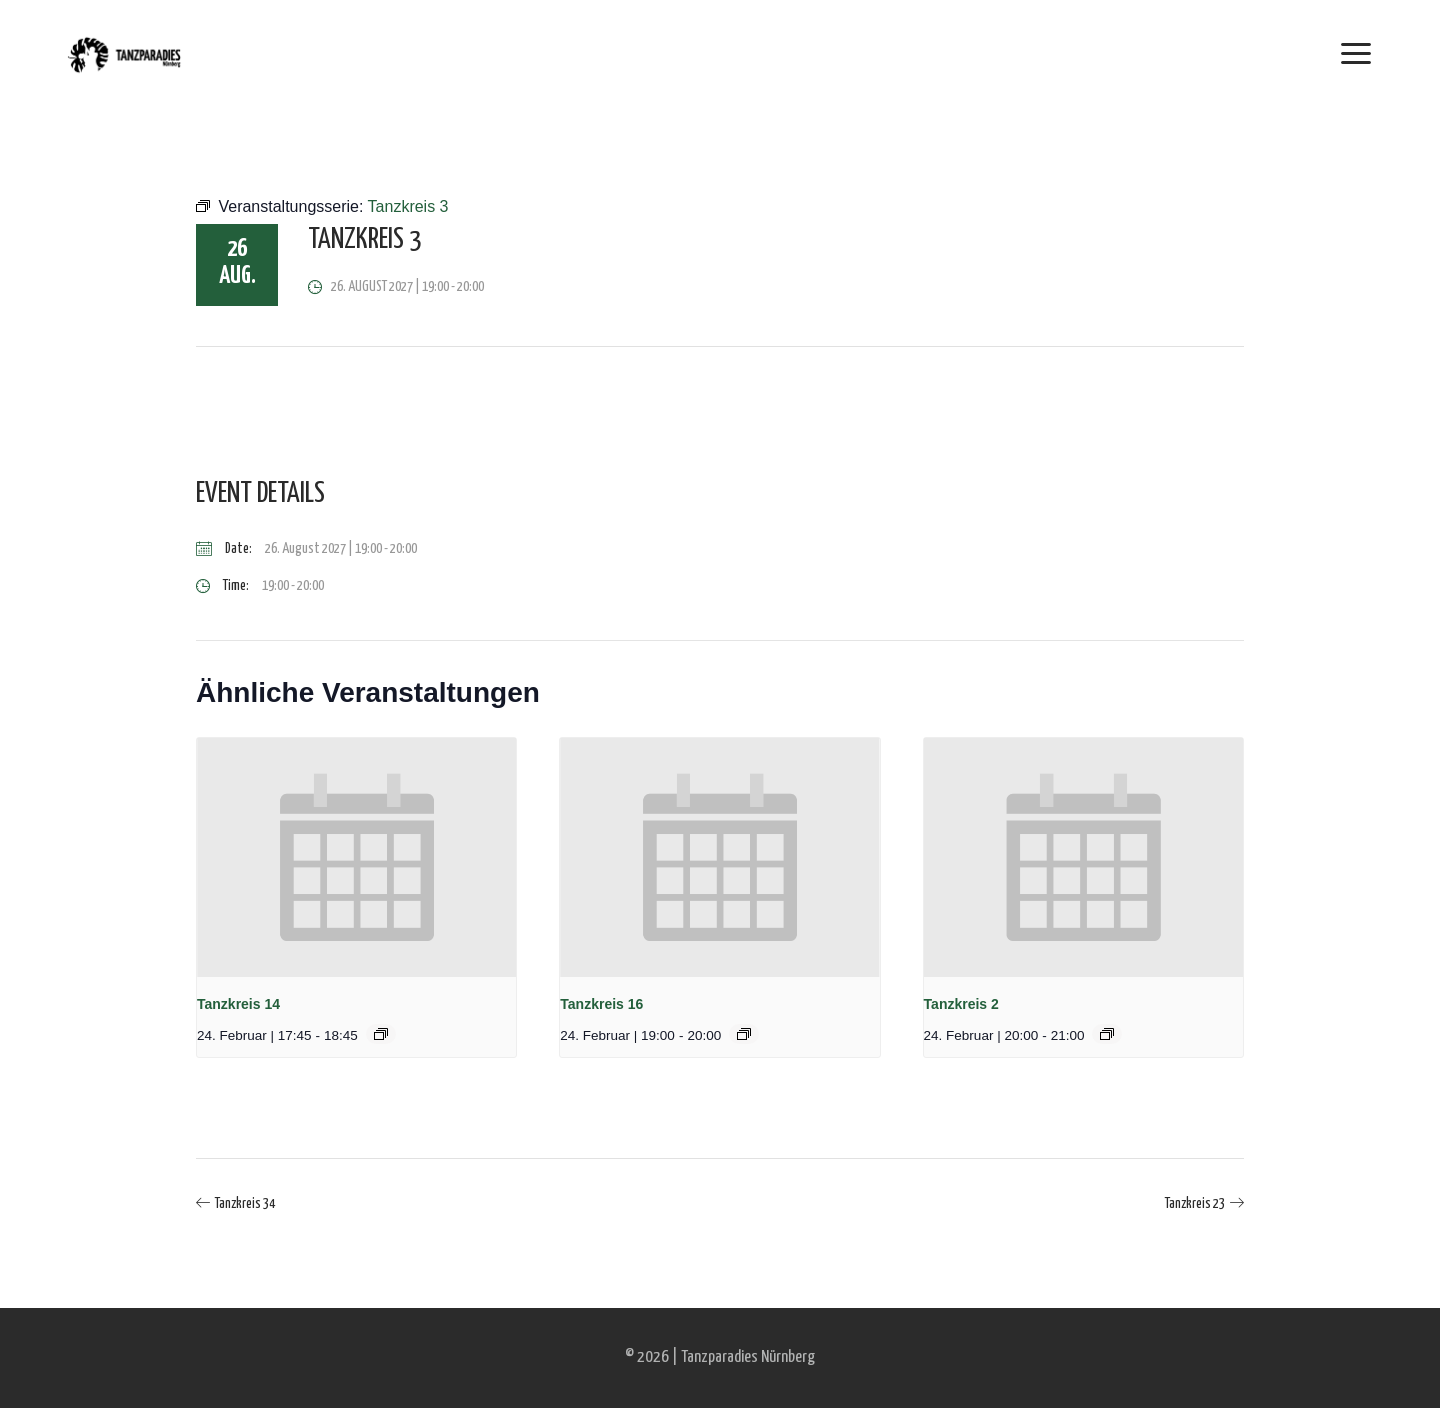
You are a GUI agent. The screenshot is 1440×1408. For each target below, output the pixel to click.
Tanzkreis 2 (961, 1004)
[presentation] (356, 858)
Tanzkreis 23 (1195, 1204)
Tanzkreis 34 (245, 1204)
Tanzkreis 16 (601, 1004)
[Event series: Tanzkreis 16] (744, 1034)
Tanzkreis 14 (238, 1004)
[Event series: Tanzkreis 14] (381, 1034)
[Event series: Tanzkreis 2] (1107, 1034)
